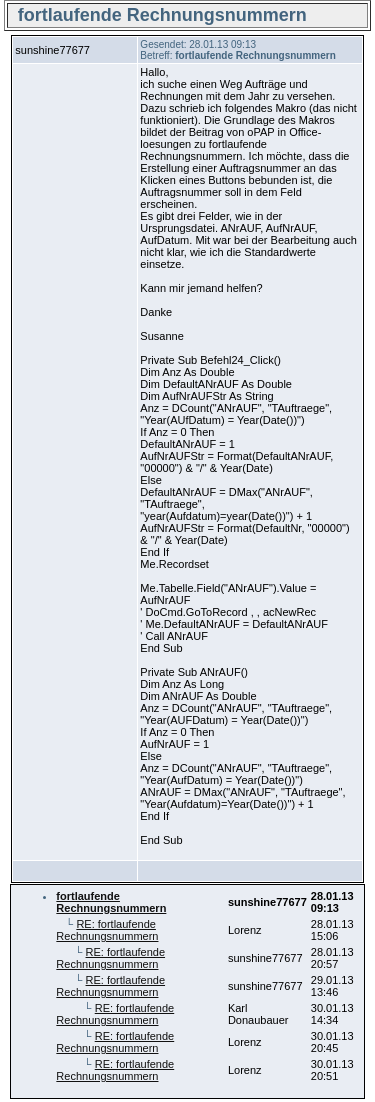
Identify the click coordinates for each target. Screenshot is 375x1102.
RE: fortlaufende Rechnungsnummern (107, 930)
